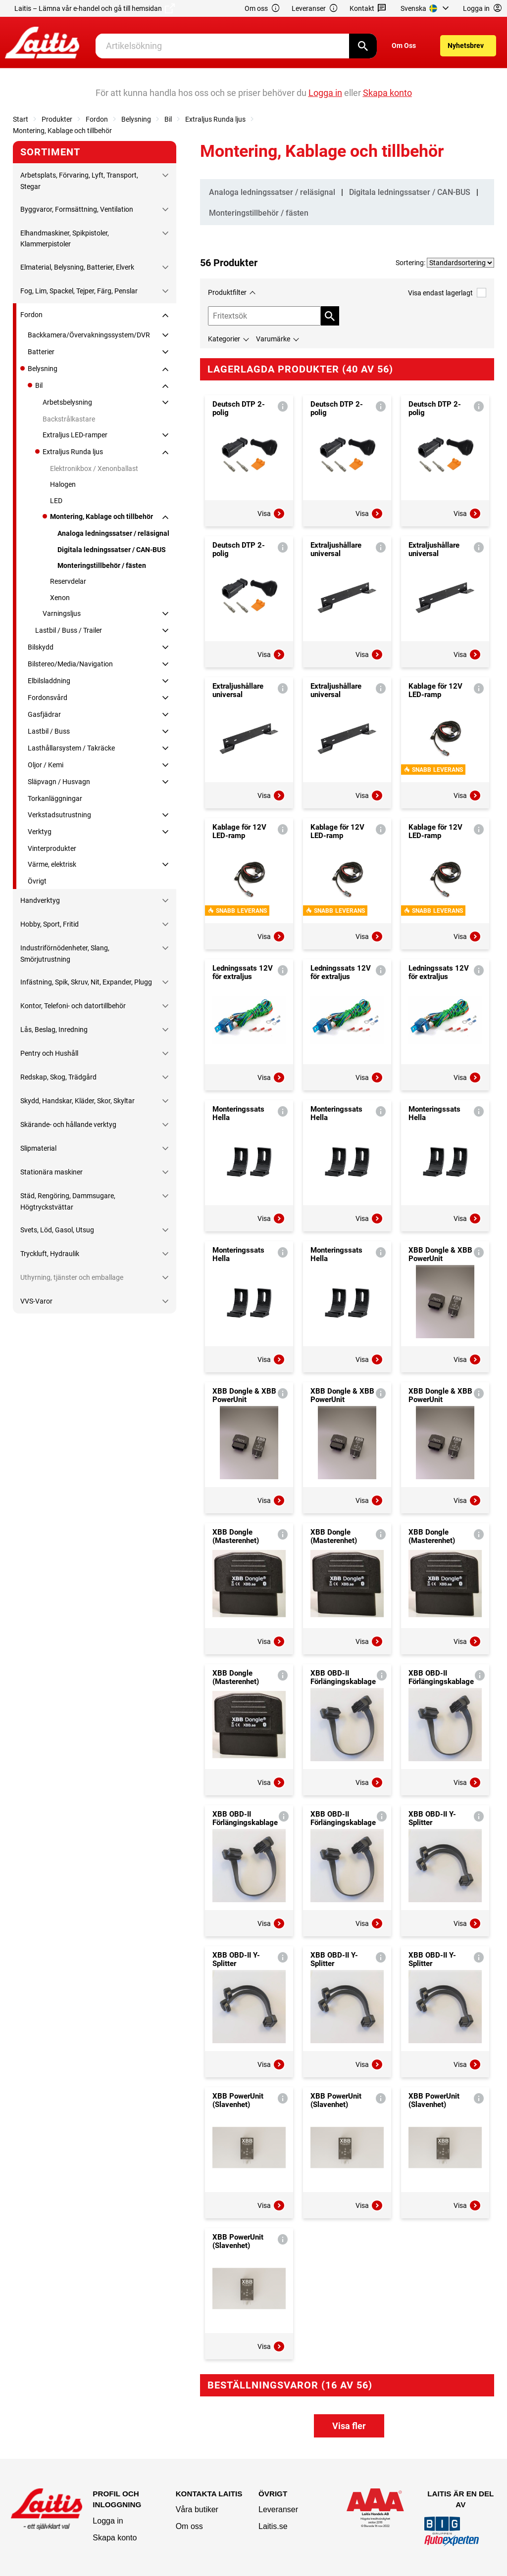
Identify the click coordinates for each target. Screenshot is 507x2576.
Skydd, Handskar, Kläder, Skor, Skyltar (77, 1101)
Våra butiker (197, 2509)
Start (20, 119)
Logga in (108, 2521)
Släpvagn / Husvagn (59, 782)
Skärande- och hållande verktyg (68, 1124)
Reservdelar (68, 581)
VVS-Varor (36, 1301)
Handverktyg (40, 900)
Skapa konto (115, 2537)
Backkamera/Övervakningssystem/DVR (89, 335)
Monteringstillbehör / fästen (101, 565)
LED (56, 501)
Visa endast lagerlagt (447, 292)
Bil (168, 119)
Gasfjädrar (44, 714)
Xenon (60, 598)
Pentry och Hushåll (49, 1053)
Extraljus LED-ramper (75, 435)
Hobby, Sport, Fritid (49, 924)
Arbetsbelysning (67, 402)
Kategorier (224, 339)
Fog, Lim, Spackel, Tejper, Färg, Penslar (79, 291)
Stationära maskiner (51, 1172)
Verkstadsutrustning (59, 815)
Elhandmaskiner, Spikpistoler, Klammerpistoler (64, 238)
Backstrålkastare (69, 419)
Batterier (41, 352)
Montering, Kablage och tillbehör (62, 131)
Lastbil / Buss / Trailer (68, 630)
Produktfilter (227, 292)
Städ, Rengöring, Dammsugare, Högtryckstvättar (67, 1201)
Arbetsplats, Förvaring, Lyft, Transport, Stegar (79, 180)
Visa (271, 513)
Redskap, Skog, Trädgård (58, 1077)
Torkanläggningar (55, 798)
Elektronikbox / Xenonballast (94, 468)
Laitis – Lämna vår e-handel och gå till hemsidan (94, 8)
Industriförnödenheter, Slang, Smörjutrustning (64, 953)
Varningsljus (62, 613)
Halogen (63, 484)
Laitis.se (273, 2526)
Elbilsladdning (49, 681)
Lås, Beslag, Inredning (54, 1029)
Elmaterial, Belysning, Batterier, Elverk (77, 267)
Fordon (97, 119)
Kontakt (368, 8)
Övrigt (37, 881)
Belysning (136, 119)
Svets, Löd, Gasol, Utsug (57, 1230)
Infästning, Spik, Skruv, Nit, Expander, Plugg (86, 982)
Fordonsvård (47, 698)
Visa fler (349, 2426)
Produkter (57, 119)
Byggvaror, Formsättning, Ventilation (76, 209)
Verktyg (39, 832)
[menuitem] (426, 8)
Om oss (262, 8)
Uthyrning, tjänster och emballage (71, 1277)
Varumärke (273, 339)
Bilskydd (40, 647)
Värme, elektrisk (52, 864)
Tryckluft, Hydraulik (49, 1254)
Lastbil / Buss (49, 731)
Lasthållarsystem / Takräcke (71, 748)
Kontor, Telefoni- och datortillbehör (73, 1006)
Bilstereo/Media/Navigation (70, 664)
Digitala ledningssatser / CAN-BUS (111, 550)
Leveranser (315, 8)
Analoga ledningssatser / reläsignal (113, 533)
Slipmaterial (38, 1148)
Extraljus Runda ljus (215, 119)
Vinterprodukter (52, 848)
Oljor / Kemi (45, 765)
